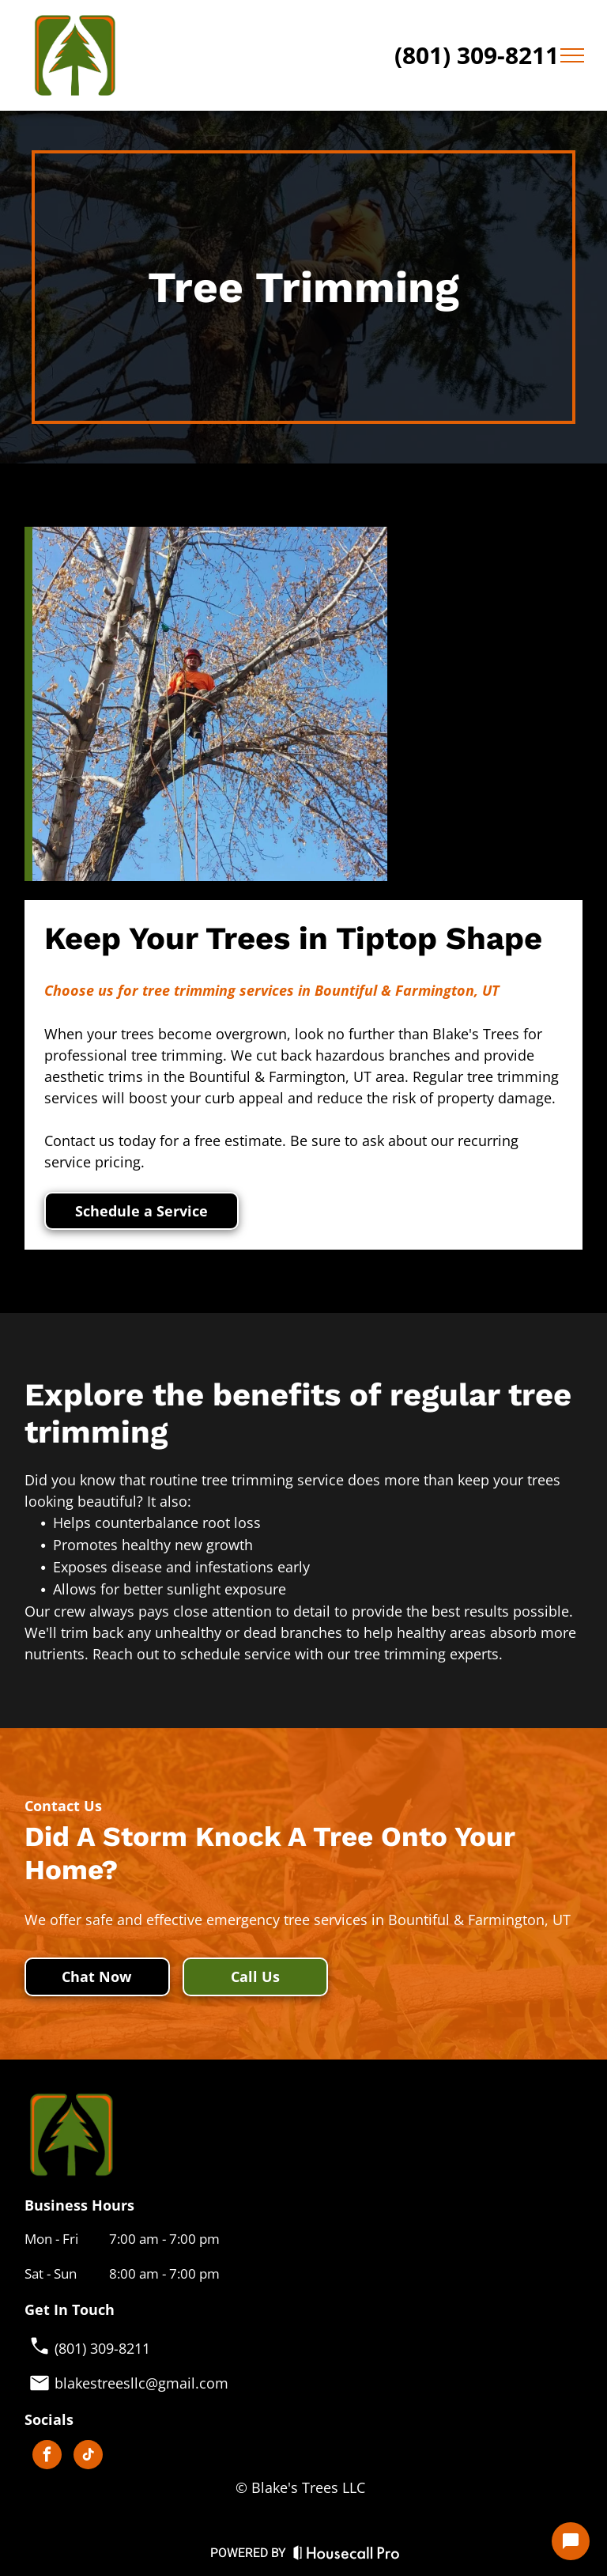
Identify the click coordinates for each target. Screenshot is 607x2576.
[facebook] (47, 2456)
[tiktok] (88, 2456)
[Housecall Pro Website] (346, 2556)
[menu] (572, 55)
